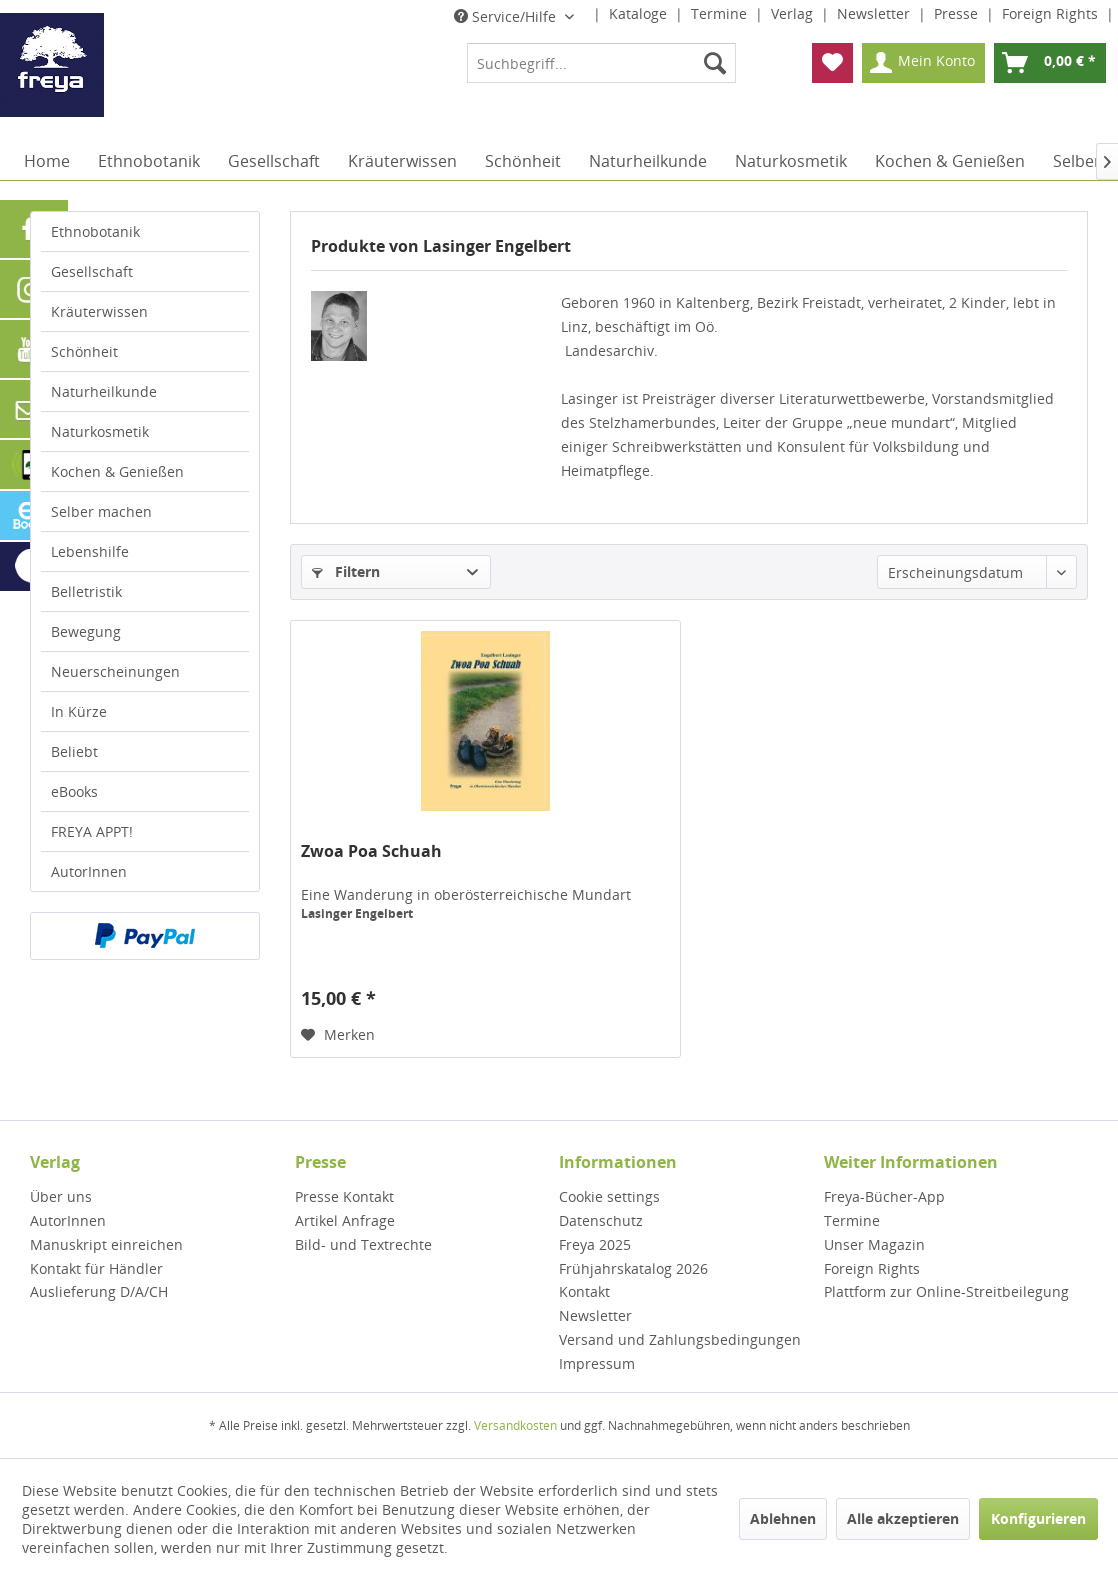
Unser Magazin (874, 1244)
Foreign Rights (1052, 13)
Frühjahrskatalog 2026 (633, 1268)
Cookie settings (609, 1196)
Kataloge (640, 13)
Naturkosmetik (100, 431)
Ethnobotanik (95, 231)
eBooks (74, 791)
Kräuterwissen (99, 311)
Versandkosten (515, 1425)
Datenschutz (601, 1220)
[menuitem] (601, 63)
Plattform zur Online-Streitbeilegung (946, 1291)
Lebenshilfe (90, 551)
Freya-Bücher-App (884, 1196)
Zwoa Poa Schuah (371, 851)
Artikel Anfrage (345, 1220)
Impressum (597, 1363)
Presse (958, 13)
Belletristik (86, 591)
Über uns (61, 1196)
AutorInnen (89, 871)
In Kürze (79, 711)
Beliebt (74, 751)
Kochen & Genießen (117, 471)
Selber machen (101, 511)
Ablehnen (783, 1518)
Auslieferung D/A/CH (99, 1291)
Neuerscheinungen (115, 671)
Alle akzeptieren (903, 1518)
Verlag (794, 13)
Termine (721, 13)
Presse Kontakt (344, 1196)
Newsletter (875, 13)
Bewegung (86, 631)
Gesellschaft (92, 271)
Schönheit (84, 351)
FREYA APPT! (92, 831)
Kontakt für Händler (96, 1268)
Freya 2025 (595, 1244)
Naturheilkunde (104, 391)
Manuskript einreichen (106, 1244)
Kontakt (584, 1291)
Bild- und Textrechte (363, 1244)
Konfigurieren (1038, 1518)
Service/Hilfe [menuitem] (507, 16)
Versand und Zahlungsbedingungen (680, 1339)
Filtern (346, 571)
